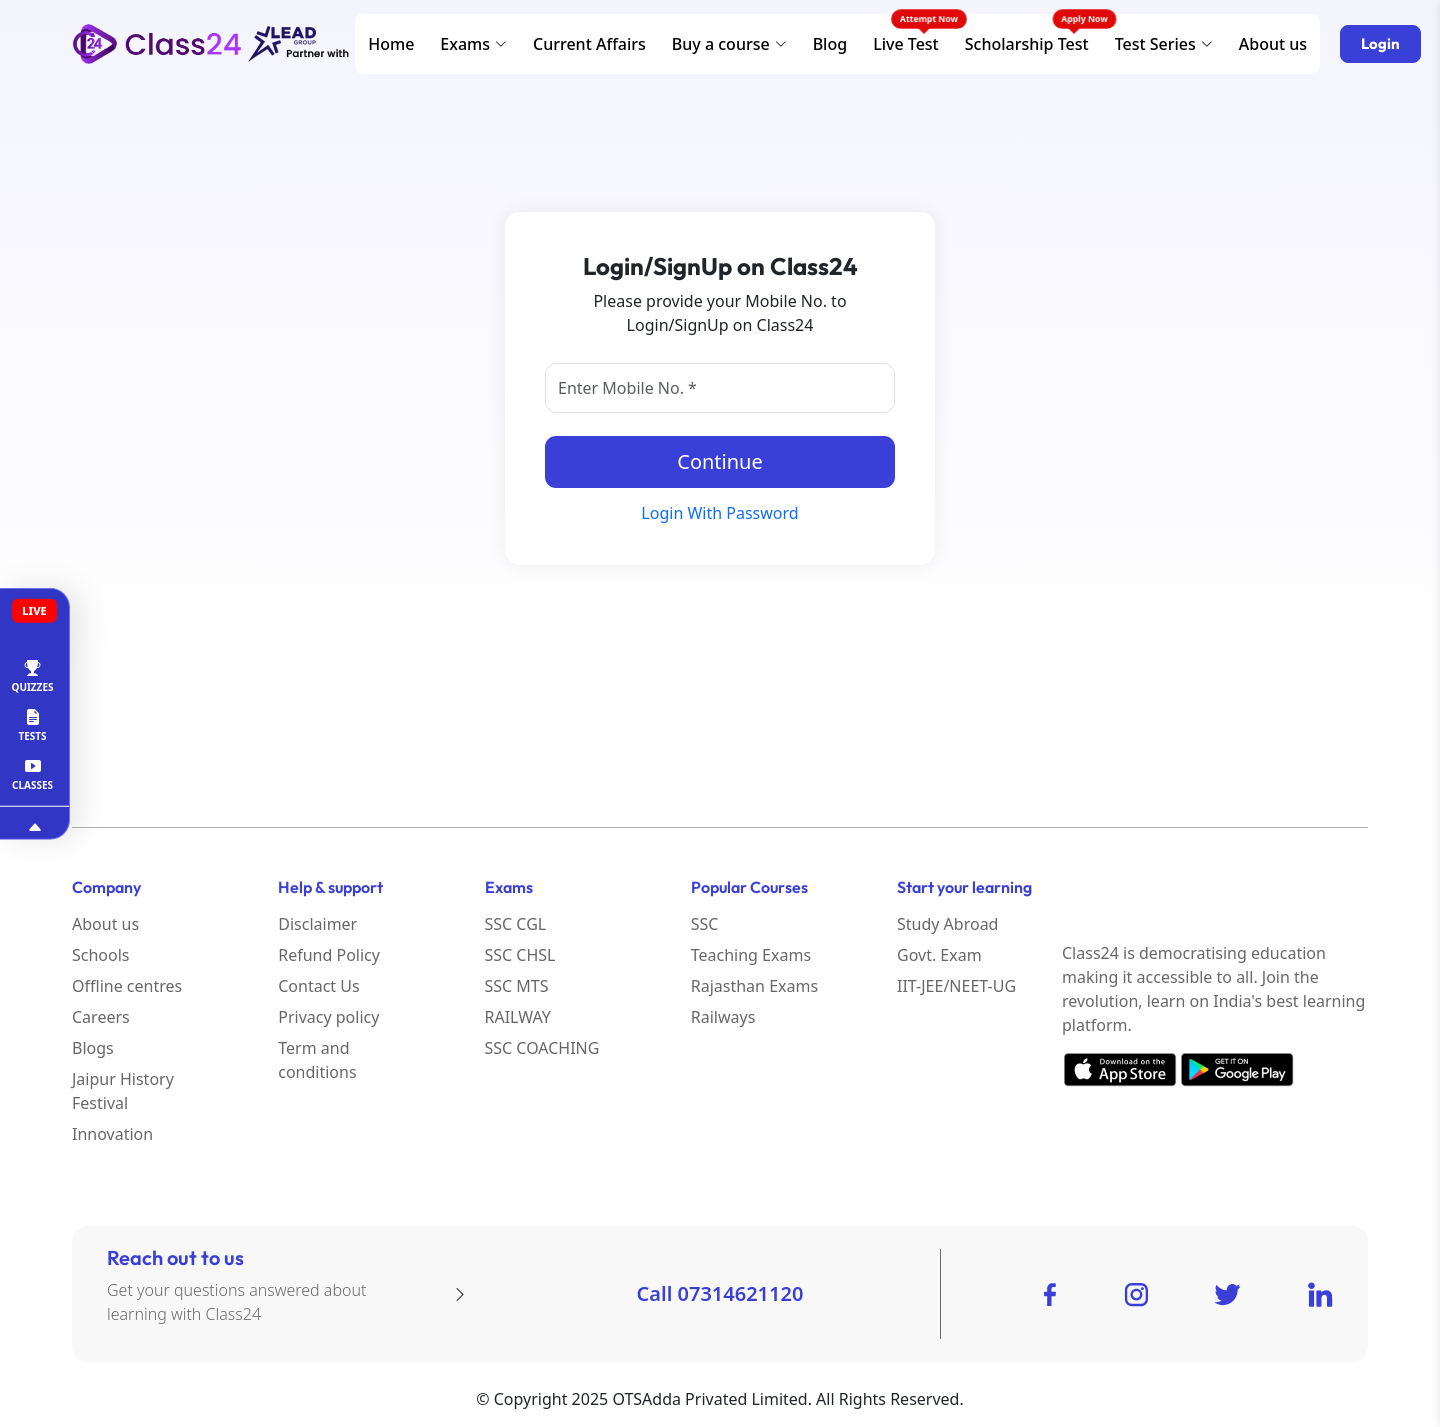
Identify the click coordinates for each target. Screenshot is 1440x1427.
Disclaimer (317, 924)
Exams (473, 44)
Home (391, 44)
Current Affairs (589, 44)
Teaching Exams (751, 955)
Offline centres (127, 986)
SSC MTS (517, 986)
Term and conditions (317, 1060)
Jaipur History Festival (123, 1091)
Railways (723, 1017)
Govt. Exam (939, 955)
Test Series (1164, 44)
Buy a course (729, 44)
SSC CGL (516, 924)
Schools (101, 955)
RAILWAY (518, 1017)
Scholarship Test (1027, 44)
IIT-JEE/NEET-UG (956, 986)
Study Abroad (947, 924)
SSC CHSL (520, 955)
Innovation (112, 1134)
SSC (705, 924)
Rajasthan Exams (754, 986)
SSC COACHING (542, 1048)
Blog (830, 44)
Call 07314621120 (720, 1293)
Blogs (93, 1048)
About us (1273, 44)
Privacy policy (328, 1017)
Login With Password (719, 513)
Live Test (906, 44)
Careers (101, 1017)
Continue (719, 461)
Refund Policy (329, 955)
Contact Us (318, 986)
